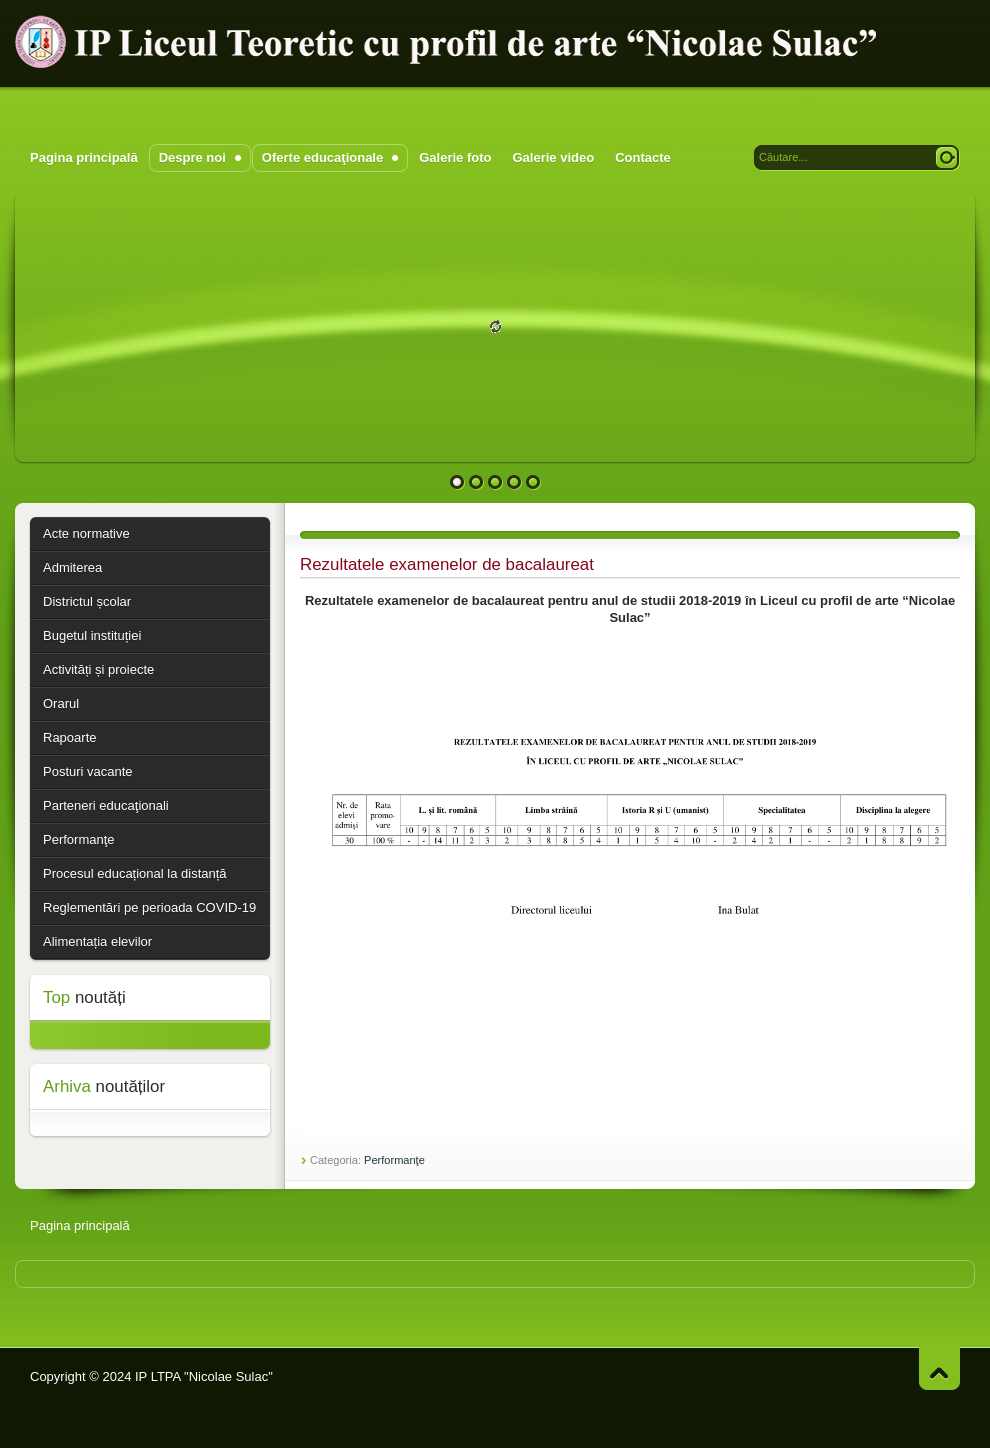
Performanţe (394, 1160)
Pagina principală (80, 1225)
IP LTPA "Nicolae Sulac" (204, 1376)
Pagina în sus (939, 1368)
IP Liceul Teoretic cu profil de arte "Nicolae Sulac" (450, 42)
